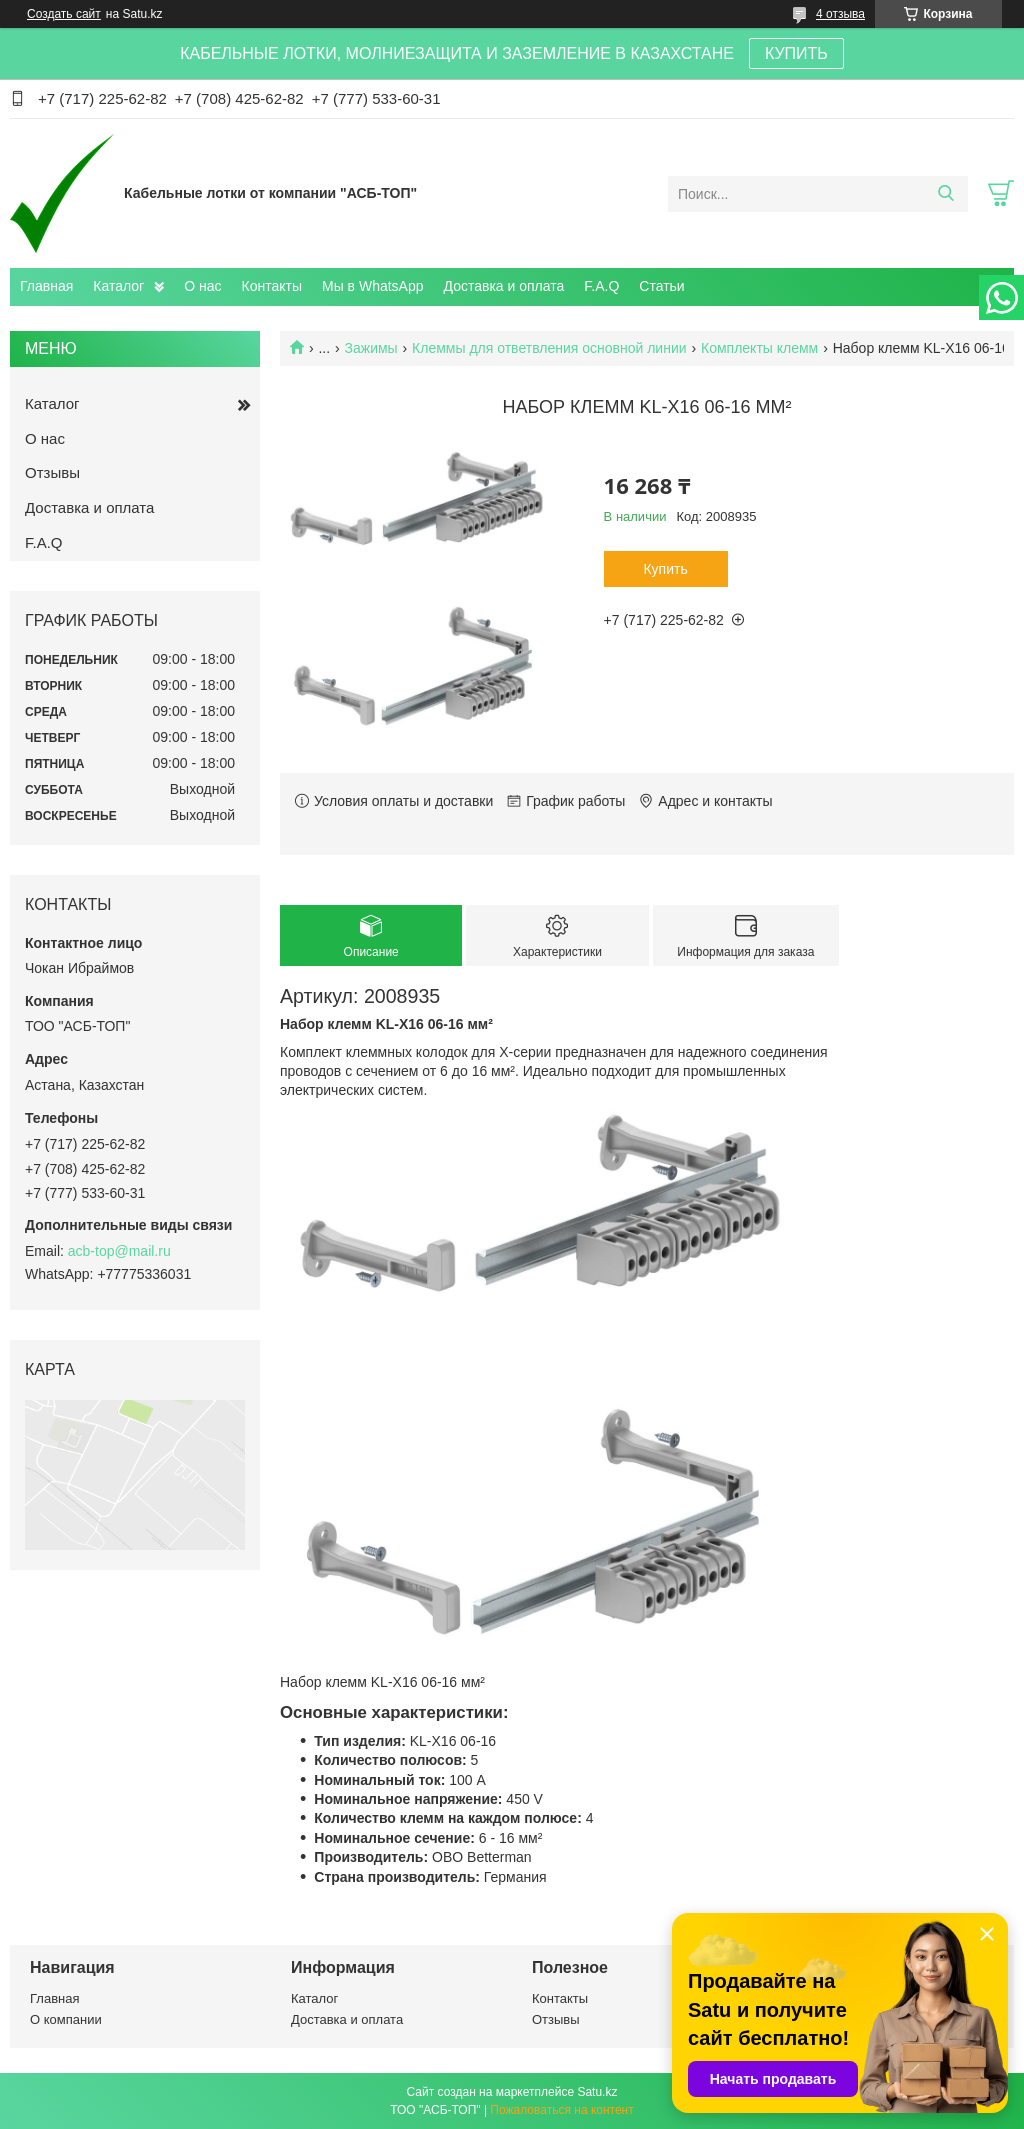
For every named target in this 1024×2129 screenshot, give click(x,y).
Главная (46, 286)
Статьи (661, 286)
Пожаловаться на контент (561, 2110)
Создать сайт (64, 14)
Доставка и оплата (504, 286)
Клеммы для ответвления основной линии (549, 348)
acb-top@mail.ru (119, 1251)
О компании (66, 2019)
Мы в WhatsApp (373, 286)
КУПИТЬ (796, 53)
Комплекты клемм (759, 348)
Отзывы (52, 472)
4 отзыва (840, 14)
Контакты (272, 286)
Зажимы (371, 348)
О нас (202, 286)
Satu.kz (597, 2092)
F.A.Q (601, 286)
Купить (665, 569)
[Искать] (945, 194)
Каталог (118, 286)
